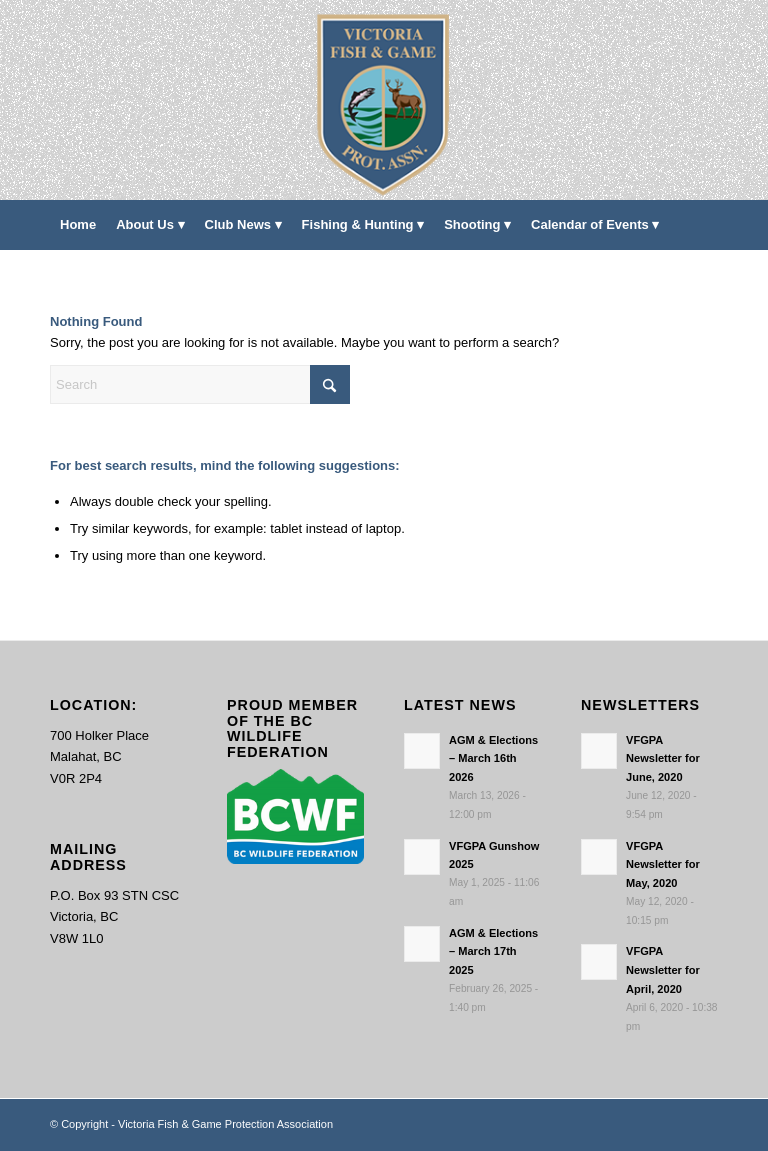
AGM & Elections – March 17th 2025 (493, 952)
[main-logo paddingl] (384, 100)
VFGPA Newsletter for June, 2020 (663, 759)
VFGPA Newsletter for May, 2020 (663, 865)
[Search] (706, 275)
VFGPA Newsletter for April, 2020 (663, 970)
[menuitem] (78, 225)
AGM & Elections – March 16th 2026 (493, 759)
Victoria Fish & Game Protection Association (225, 1124)
